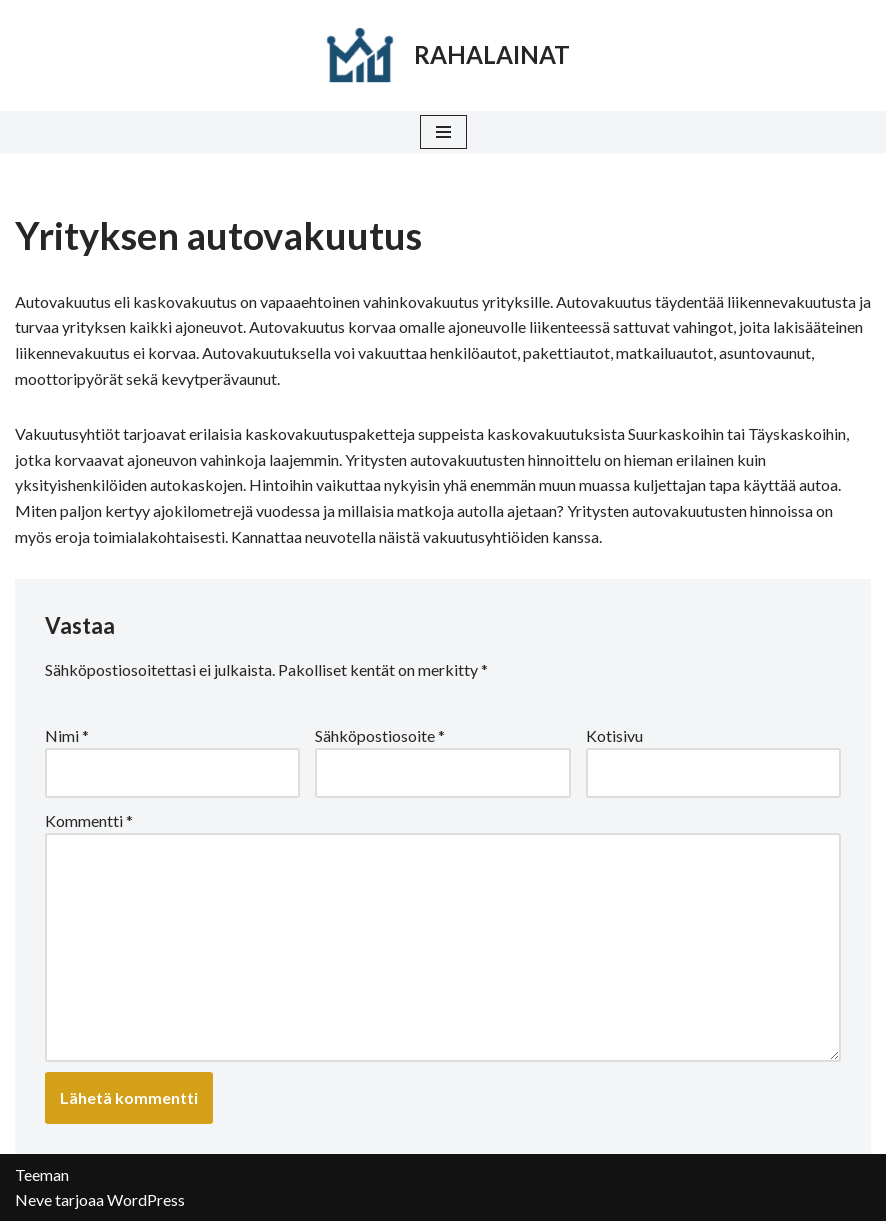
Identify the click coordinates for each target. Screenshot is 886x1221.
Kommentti (89, 820)
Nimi (67, 735)
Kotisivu (614, 735)
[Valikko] (443, 132)
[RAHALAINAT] (443, 55)
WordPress (146, 1199)
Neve (33, 1199)
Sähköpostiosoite (380, 735)
